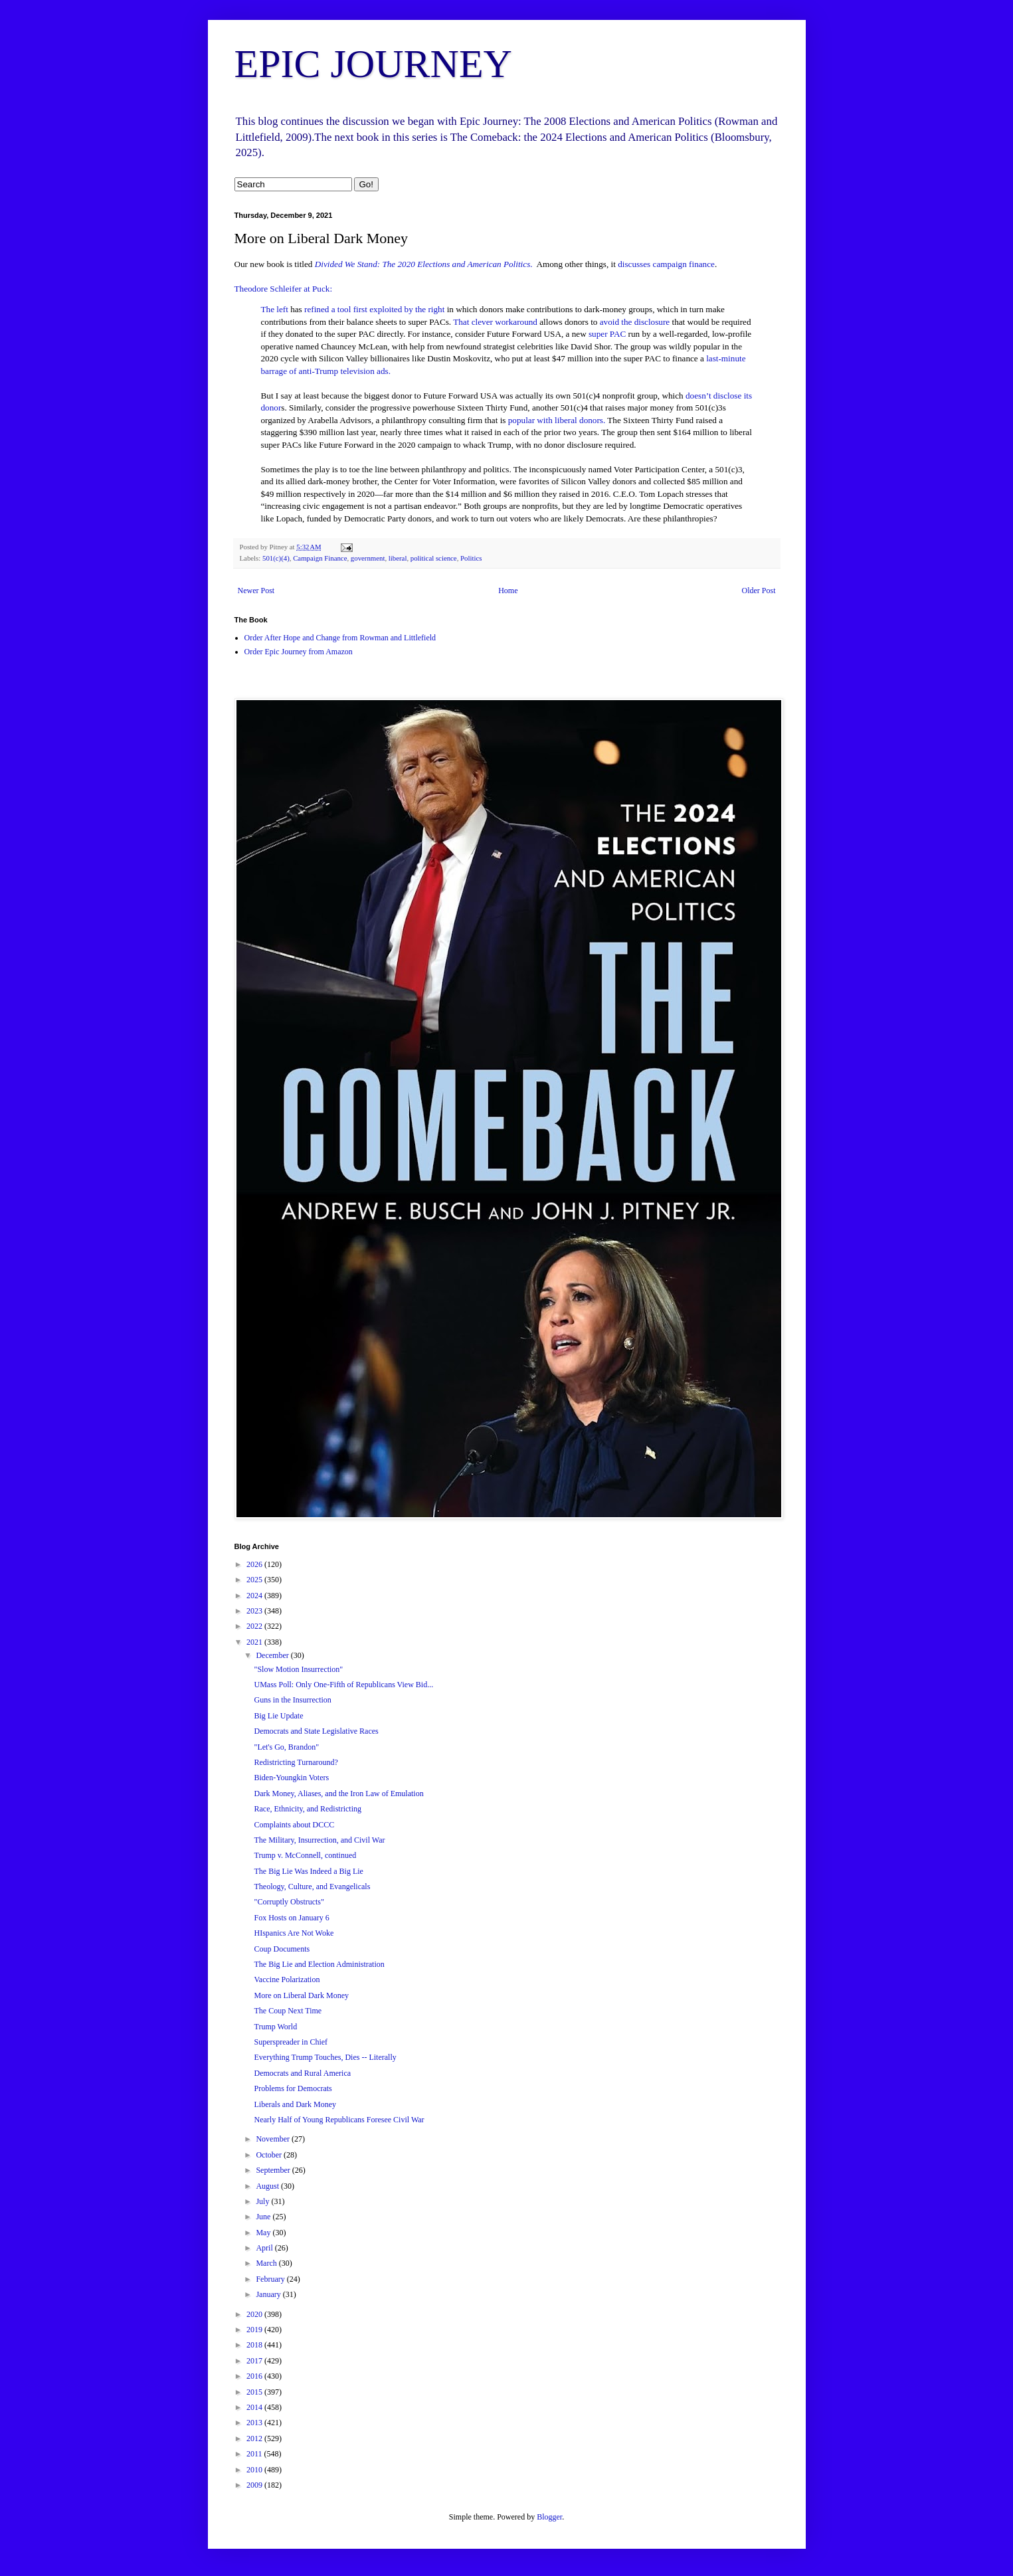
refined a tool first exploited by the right (374, 309)
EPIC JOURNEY (373, 64)
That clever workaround (495, 322)
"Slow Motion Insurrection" (298, 1669)
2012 (255, 2438)
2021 (255, 1642)
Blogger (549, 2517)
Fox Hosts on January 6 (291, 1917)
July (263, 2201)
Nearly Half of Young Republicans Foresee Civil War (339, 2119)
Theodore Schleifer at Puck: (283, 289)
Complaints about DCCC (294, 1824)
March (267, 2263)
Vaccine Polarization (287, 1979)
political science (434, 558)
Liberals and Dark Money (295, 2104)
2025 (255, 1579)
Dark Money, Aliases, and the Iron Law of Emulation (338, 1793)
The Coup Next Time (288, 2010)
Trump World (275, 2026)
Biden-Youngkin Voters (291, 1777)
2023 (255, 1610)
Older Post (759, 590)
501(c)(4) (276, 558)
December (273, 1655)
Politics (471, 558)
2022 (255, 1626)
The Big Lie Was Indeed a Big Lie (308, 1871)
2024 (255, 1595)
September (274, 2170)
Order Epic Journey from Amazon (298, 651)
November (274, 2139)
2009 (255, 2485)
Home (507, 590)
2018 (255, 2344)
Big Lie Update (278, 1715)
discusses (634, 264)
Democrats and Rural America (302, 2073)
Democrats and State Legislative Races (316, 1731)
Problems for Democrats (292, 2088)
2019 (255, 2329)
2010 (255, 2469)
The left (274, 309)
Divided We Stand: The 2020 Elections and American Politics (423, 264)
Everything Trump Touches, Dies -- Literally (325, 2057)
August (268, 2186)
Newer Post (256, 590)
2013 (255, 2422)
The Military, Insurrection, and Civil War (319, 1840)
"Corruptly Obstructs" (288, 1901)
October (270, 2155)
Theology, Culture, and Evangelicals (312, 1886)
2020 (255, 2314)
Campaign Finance (320, 558)
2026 (255, 1564)
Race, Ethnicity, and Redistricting (307, 1808)
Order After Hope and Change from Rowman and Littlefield (340, 637)
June (264, 2216)
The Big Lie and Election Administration (319, 1964)
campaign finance (684, 264)
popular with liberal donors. (557, 420)
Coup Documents (282, 1949)
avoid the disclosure (636, 322)
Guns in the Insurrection (292, 1699)
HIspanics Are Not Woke (293, 1933)
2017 (255, 2360)
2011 (255, 2453)
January (269, 2294)
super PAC (608, 334)
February (271, 2279)
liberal (398, 558)
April (265, 2248)
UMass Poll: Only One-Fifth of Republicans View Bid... (343, 1684)
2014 (255, 2407)
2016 (255, 2376)
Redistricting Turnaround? (295, 1762)
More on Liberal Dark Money (301, 1995)
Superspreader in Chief (290, 2042)
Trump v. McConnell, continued (305, 1855)
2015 (255, 2392)
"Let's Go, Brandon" (286, 1747)
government (368, 558)
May (264, 2232)
